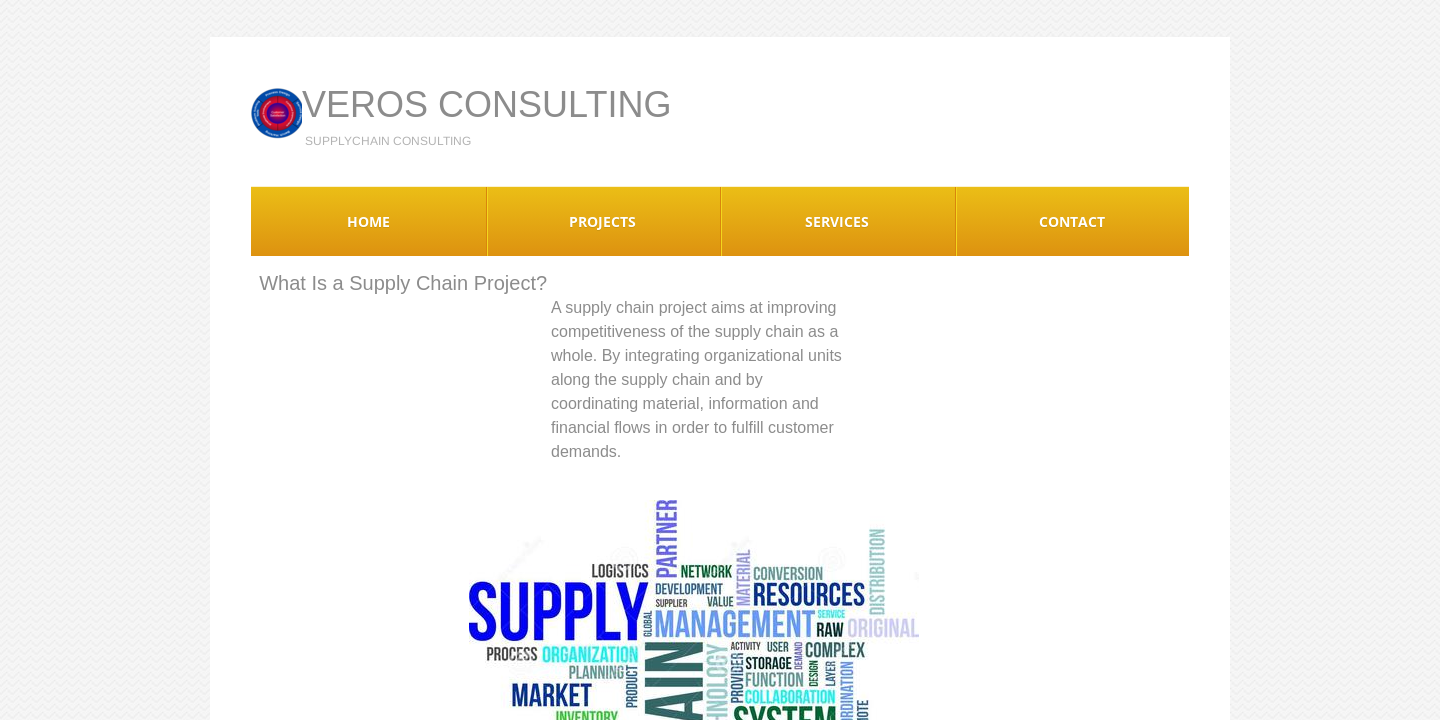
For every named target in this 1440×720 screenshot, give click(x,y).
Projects (602, 221)
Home (368, 221)
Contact (1072, 221)
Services (837, 221)
